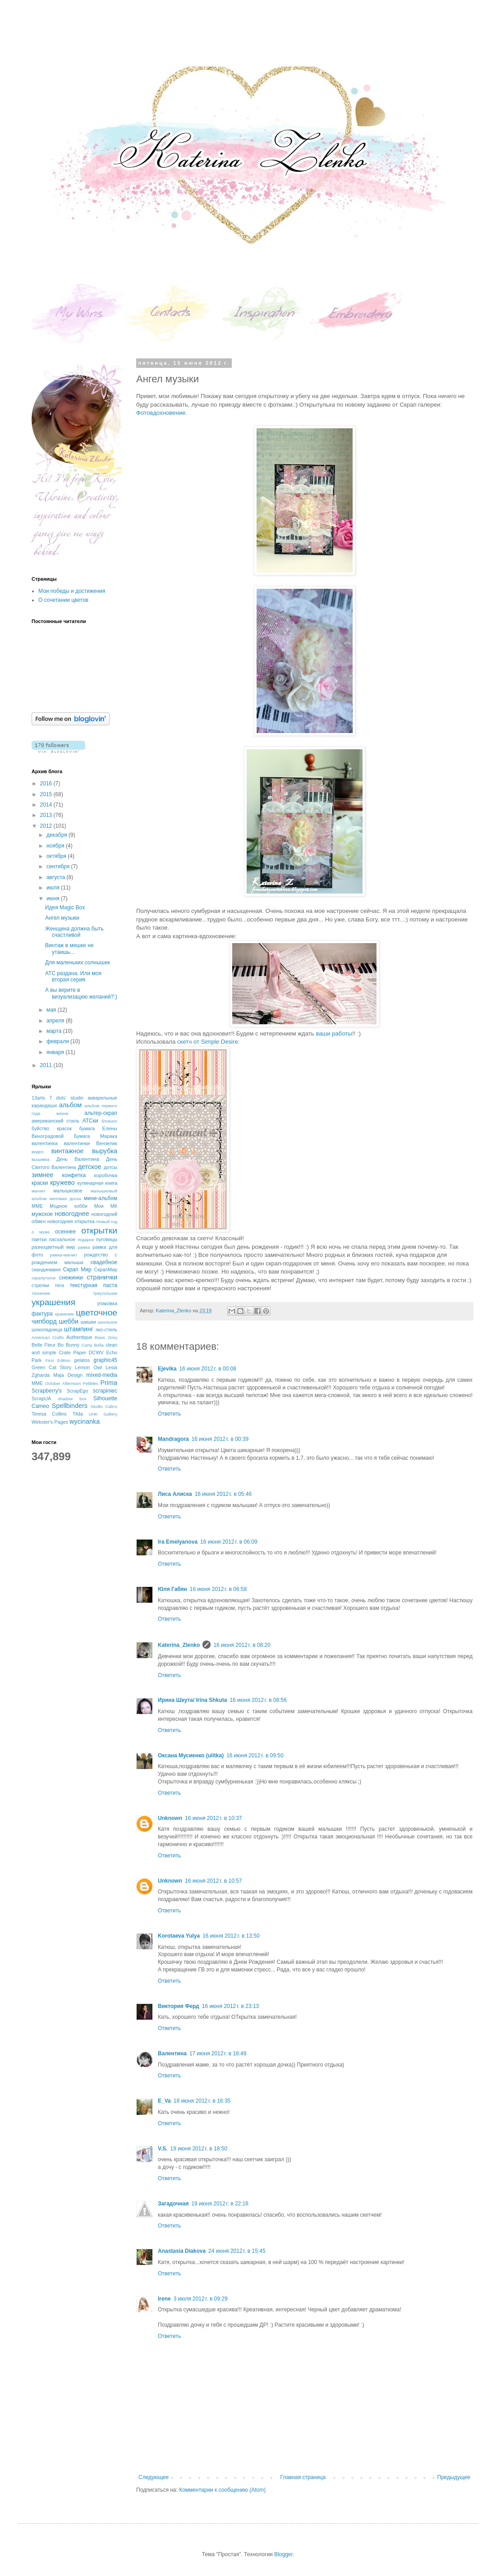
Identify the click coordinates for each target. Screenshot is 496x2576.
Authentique (79, 1337)
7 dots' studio (66, 1097)
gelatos (82, 1360)
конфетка (74, 1175)
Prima (108, 1382)
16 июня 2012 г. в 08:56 (258, 1700)
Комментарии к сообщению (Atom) (222, 2490)
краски (40, 1183)
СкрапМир (105, 1269)
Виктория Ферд (178, 2006)
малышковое (68, 1190)
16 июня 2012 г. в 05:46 (223, 1494)
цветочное (96, 1312)
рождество (96, 1254)
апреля (56, 1021)
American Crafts (48, 1337)
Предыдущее (453, 2477)
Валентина (172, 2053)
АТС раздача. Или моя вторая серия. (73, 976)
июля (53, 888)
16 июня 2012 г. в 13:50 (231, 1936)
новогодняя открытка (71, 1221)
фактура (42, 1314)
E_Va (164, 2101)
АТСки (90, 1121)
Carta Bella (93, 1345)
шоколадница (47, 1329)
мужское (42, 1214)
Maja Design (68, 1375)
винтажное (67, 1151)
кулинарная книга (97, 1183)
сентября (58, 866)
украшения (53, 1302)
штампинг (78, 1329)
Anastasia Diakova (182, 2251)
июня (53, 898)
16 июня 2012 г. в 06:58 (218, 1589)
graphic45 (105, 1360)
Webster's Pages (50, 1422)
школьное (107, 1322)
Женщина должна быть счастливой (74, 932)
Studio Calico (104, 1406)
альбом (70, 1105)
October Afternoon (63, 1383)
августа (56, 877)
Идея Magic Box (65, 907)
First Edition (57, 1360)
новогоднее (72, 1213)
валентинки (77, 1143)
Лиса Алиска (175, 1494)
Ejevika (167, 1369)
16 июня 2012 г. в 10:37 (213, 1818)
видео (38, 1151)
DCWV (96, 1352)
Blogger (283, 2554)
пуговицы (106, 1239)
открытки (99, 1230)
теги (59, 1285)
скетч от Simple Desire (207, 1041)
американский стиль (55, 1120)
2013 (47, 815)
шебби (68, 1321)
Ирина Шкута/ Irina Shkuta (192, 1700)
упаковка (107, 1303)
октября (57, 856)
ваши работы (334, 1033)
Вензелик (106, 1143)
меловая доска (65, 1198)
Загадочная (173, 2203)
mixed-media (101, 1375)
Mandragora (173, 1439)
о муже (41, 1231)
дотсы (110, 1167)
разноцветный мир (53, 1247)
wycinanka (84, 1421)
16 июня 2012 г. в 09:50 (255, 1755)
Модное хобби (68, 1206)
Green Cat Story (51, 1367)
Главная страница (303, 2477)
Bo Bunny (68, 1345)
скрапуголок (43, 1277)
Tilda (78, 1413)
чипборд (44, 1321)
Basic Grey (106, 1337)
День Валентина (77, 1159)
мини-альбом (100, 1198)
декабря (57, 835)
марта (54, 1031)
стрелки (40, 1285)
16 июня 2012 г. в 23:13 (230, 2006)
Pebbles (90, 1383)
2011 (47, 1065)
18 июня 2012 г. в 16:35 (202, 2101)
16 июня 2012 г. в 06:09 (228, 1542)
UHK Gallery (103, 1414)
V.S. (163, 2148)
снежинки (71, 1277)
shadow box (72, 1398)
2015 (47, 794)
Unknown (170, 1818)
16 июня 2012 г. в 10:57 (213, 1881)
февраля (58, 1041)
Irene (164, 2299)
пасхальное (62, 1239)
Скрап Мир (77, 1269)
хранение (64, 1313)
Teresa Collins (49, 1413)
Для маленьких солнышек (77, 962)
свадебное (104, 1262)
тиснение (41, 1293)
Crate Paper (72, 1352)
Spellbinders (69, 1405)
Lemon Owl (88, 1367)
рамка (84, 1247)
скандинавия (46, 1269)
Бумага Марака (95, 1136)
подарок (86, 1239)
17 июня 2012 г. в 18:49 (218, 2053)
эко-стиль (106, 1329)
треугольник (105, 1293)
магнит (38, 1190)
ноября (56, 846)
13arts (38, 1097)
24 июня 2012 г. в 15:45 (237, 2251)
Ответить (169, 1414)
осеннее (65, 1231)
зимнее (42, 1174)
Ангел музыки (62, 918)
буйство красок (52, 1128)
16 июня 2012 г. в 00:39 (220, 1439)
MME (37, 1383)
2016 (47, 783)
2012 (47, 826)
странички (102, 1277)
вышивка (41, 1159)
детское (89, 1166)
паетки (39, 1239)
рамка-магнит (64, 1254)
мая (52, 1010)
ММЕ (37, 1206)
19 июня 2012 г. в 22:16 (219, 2203)
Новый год (106, 1221)
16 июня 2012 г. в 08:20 (242, 1645)
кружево (62, 1182)
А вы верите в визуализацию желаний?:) (81, 993)
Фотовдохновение (160, 412)
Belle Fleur (43, 1345)
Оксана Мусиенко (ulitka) (191, 1755)
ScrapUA (41, 1398)
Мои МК (105, 1206)
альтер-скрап (100, 1113)
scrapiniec (105, 1391)
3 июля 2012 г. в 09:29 (201, 2299)
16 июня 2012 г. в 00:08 (207, 1369)
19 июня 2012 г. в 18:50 (199, 2148)
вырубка (104, 1151)
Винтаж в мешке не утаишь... (69, 948)
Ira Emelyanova (177, 1542)
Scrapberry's (47, 1391)
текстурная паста (93, 1285)
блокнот (109, 1120)
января (55, 1052)
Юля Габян (172, 1589)
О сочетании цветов (63, 600)
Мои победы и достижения (72, 591)
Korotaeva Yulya (179, 1936)
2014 (47, 805)
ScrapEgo (77, 1390)
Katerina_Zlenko (179, 1645)
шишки (88, 1322)
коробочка (105, 1175)
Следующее (153, 2477)
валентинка (45, 1143)
